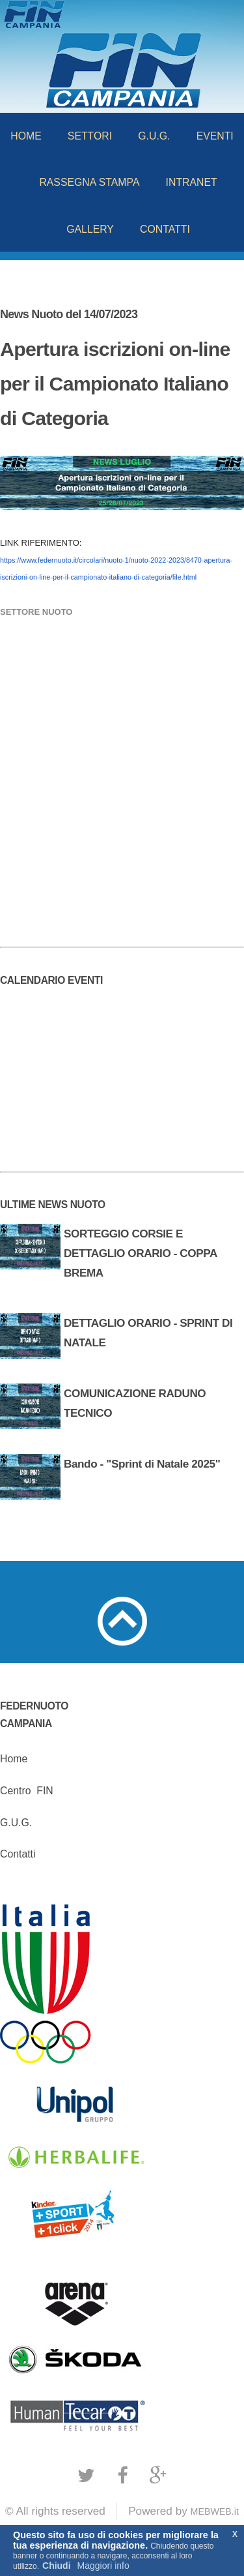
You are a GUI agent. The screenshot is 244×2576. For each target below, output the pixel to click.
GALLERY (90, 229)
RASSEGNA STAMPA (89, 182)
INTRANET (191, 182)
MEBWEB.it (215, 2511)
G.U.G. (154, 135)
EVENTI (215, 135)
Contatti (18, 1853)
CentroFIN (26, 1790)
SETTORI (90, 135)
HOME (25, 135)
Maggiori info (103, 2565)
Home (13, 1758)
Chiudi (56, 2565)
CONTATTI (165, 229)
